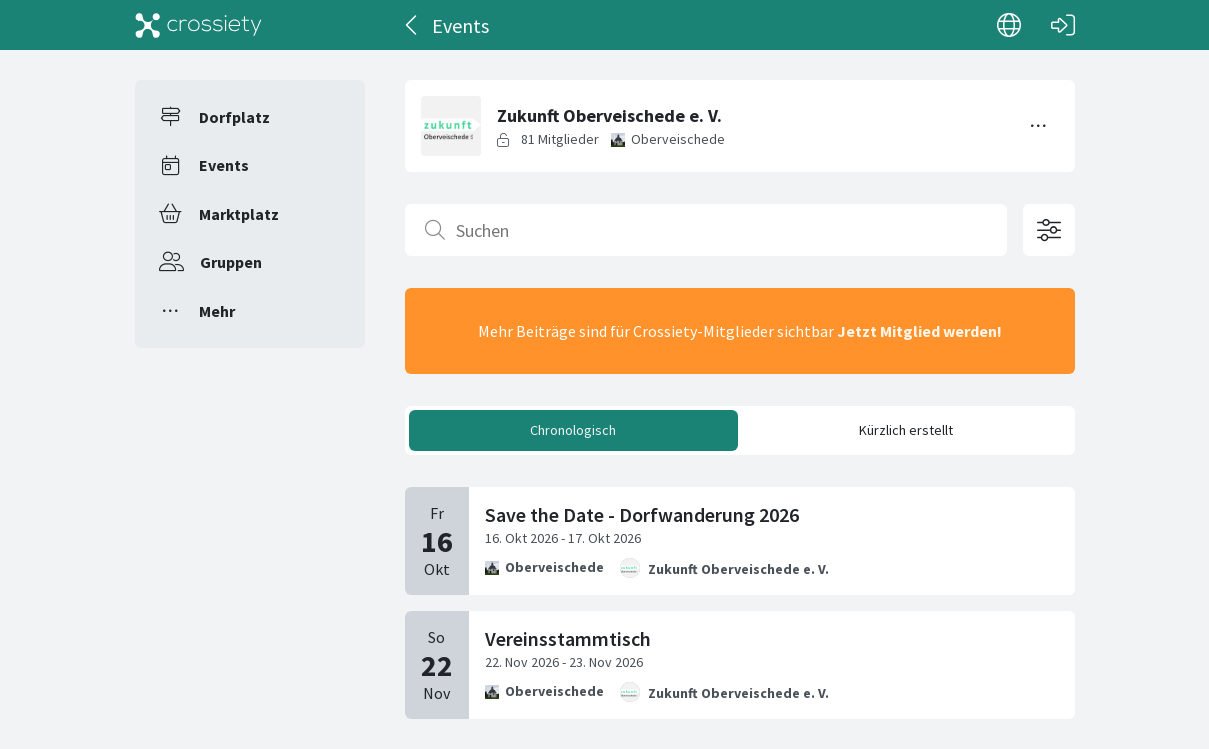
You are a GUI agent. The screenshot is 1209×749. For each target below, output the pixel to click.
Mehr (217, 311)
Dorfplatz (234, 117)
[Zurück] (412, 25)
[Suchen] (706, 230)
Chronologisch (573, 430)
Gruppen (231, 262)
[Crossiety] (199, 25)
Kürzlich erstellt (906, 430)
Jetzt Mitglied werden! (919, 331)
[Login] (1063, 25)
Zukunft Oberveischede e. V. (738, 569)
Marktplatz (239, 214)
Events (224, 165)
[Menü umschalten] (1039, 126)
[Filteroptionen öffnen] (1049, 230)
